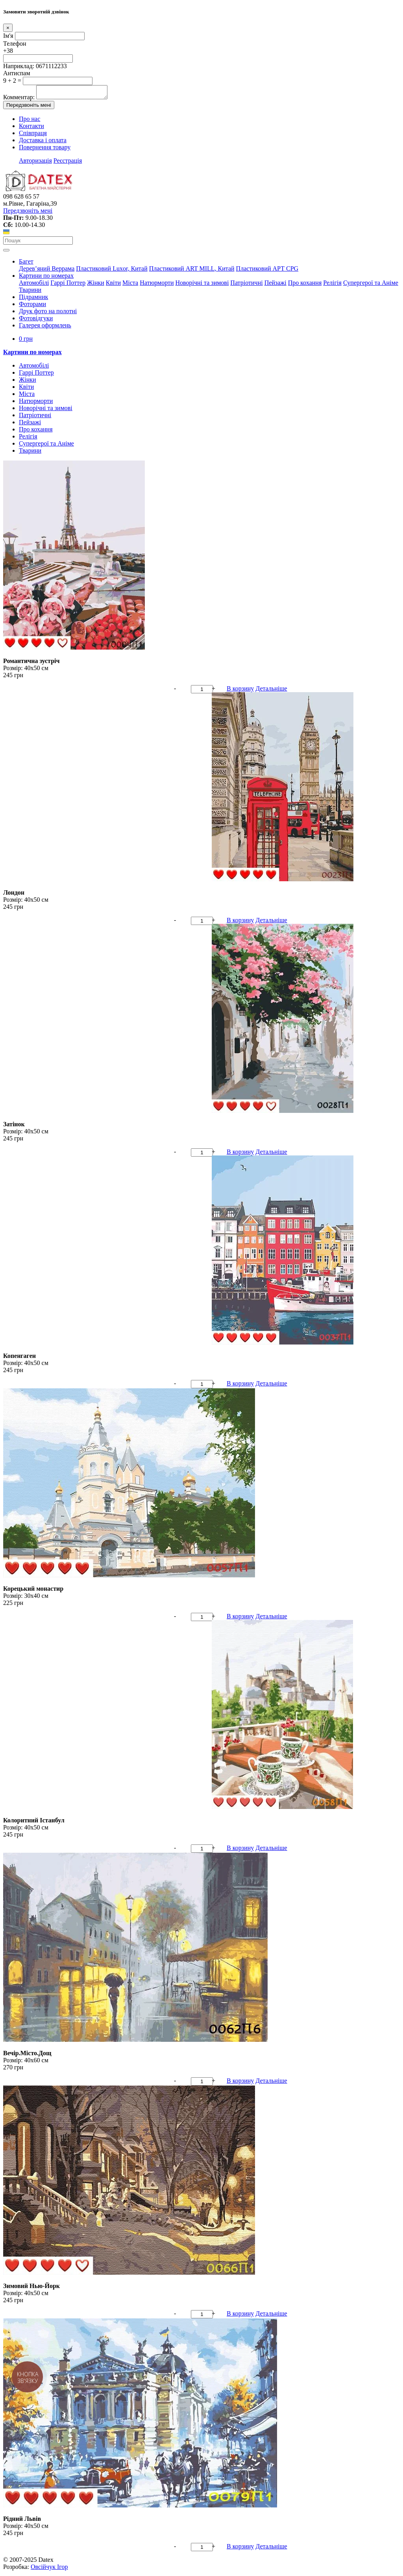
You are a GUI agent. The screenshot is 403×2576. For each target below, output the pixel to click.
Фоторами (32, 306)
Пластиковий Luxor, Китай (111, 270)
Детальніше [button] (271, 690)
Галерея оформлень (45, 327)
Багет (26, 263)
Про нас (29, 121)
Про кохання (305, 285)
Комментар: (19, 99)
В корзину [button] (240, 690)
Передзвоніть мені (28, 107)
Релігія (332, 285)
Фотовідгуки (36, 320)
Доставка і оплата (43, 142)
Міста (130, 285)
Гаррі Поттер (67, 285)
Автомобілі (34, 285)
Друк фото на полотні (48, 313)
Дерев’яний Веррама (46, 270)
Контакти (31, 128)
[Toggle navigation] (6, 252)
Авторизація (35, 163)
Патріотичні (246, 285)
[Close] (8, 28)
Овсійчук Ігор (49, 2569)
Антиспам (16, 73)
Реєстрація (68, 163)
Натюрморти (157, 285)
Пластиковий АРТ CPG (267, 270)
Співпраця (33, 135)
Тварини (30, 292)
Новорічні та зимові (202, 285)
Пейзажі (275, 285)
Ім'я (8, 35)
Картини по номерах (46, 278)
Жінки (95, 285)
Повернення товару (44, 149)
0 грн (26, 341)
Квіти (113, 285)
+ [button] (213, 690)
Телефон (14, 43)
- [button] (175, 690)
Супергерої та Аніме (370, 285)
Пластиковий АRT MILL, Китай (192, 270)
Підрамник (33, 299)
